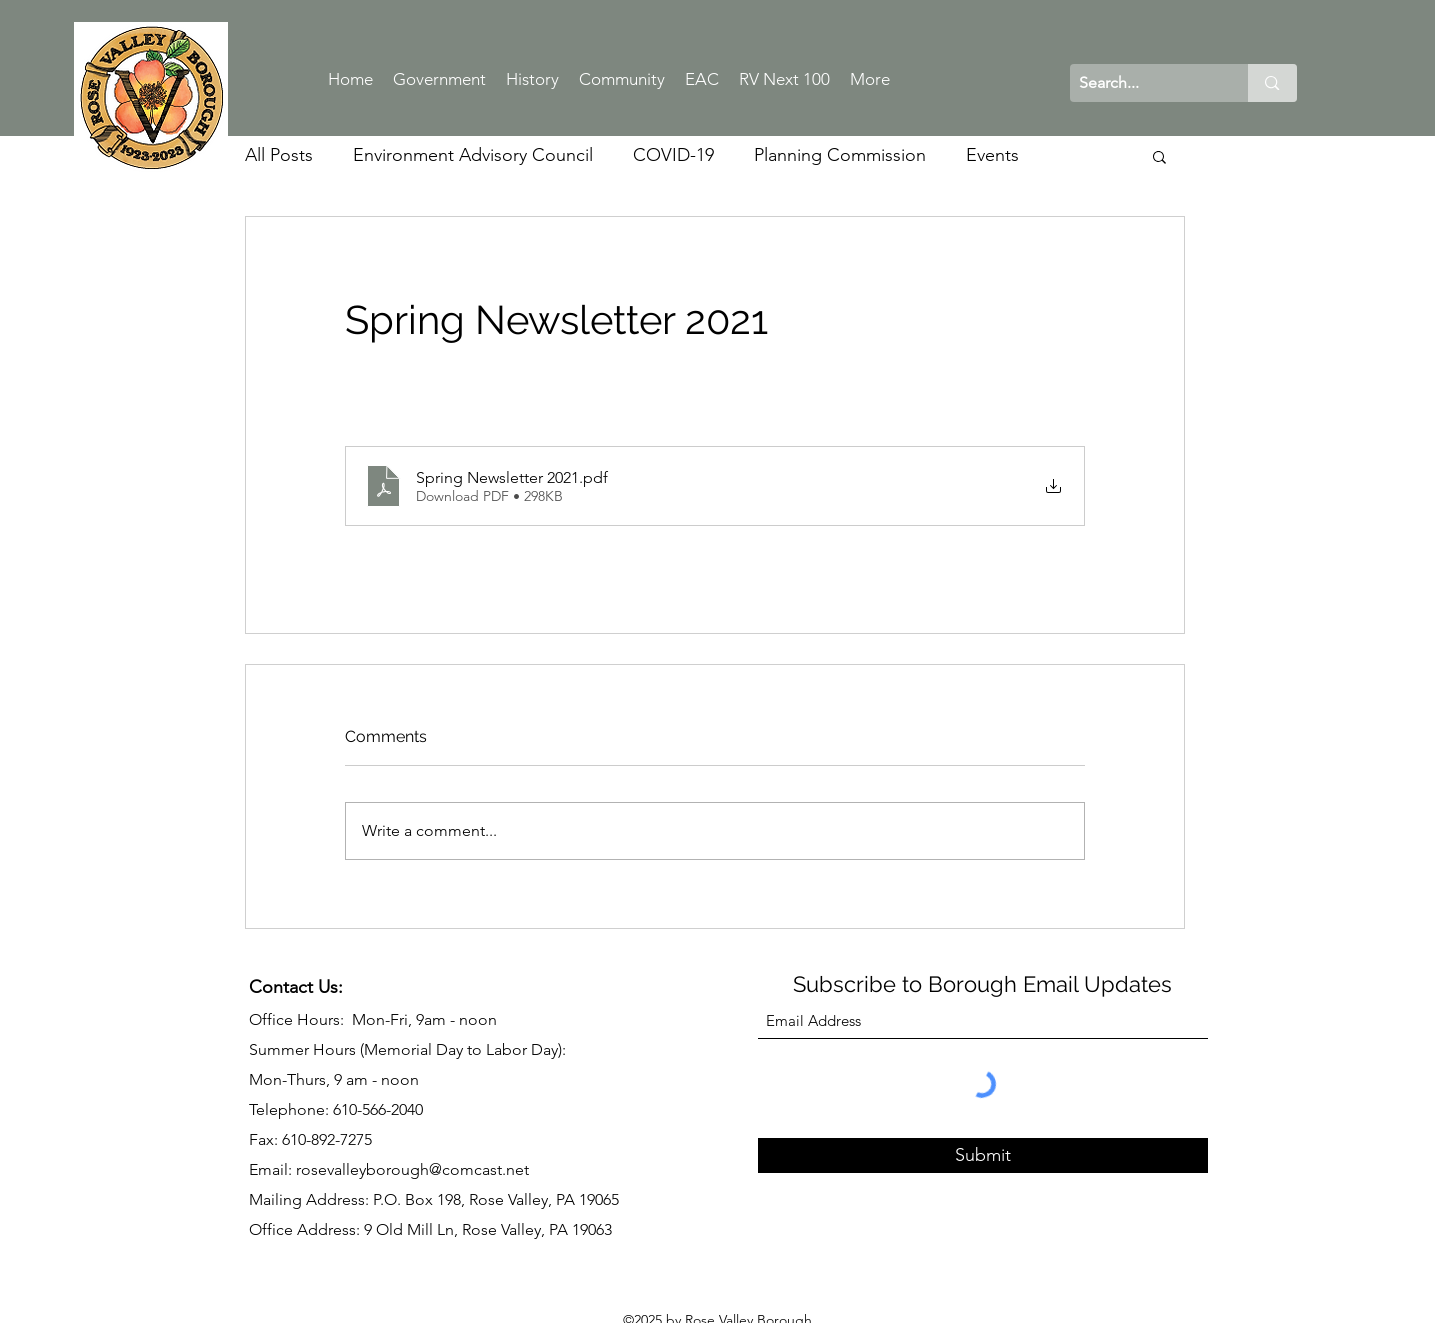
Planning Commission (840, 155)
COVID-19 (673, 155)
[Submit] (983, 1155)
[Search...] (1143, 83)
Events (992, 155)
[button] (1159, 156)
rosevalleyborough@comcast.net (412, 1169)
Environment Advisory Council (473, 155)
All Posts (279, 155)
